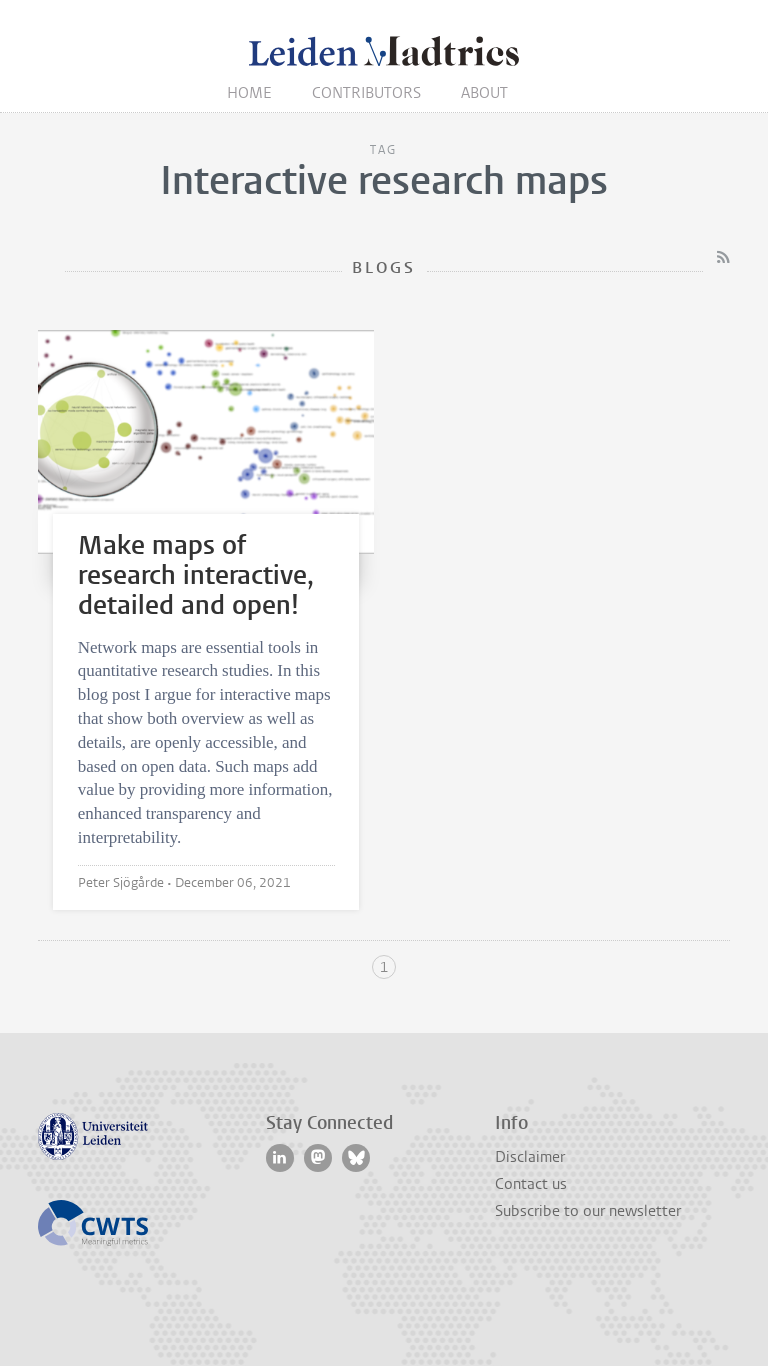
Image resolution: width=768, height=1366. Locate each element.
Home (249, 93)
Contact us (531, 1184)
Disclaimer (530, 1157)
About (484, 93)
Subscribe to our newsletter (588, 1211)
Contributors (366, 93)
